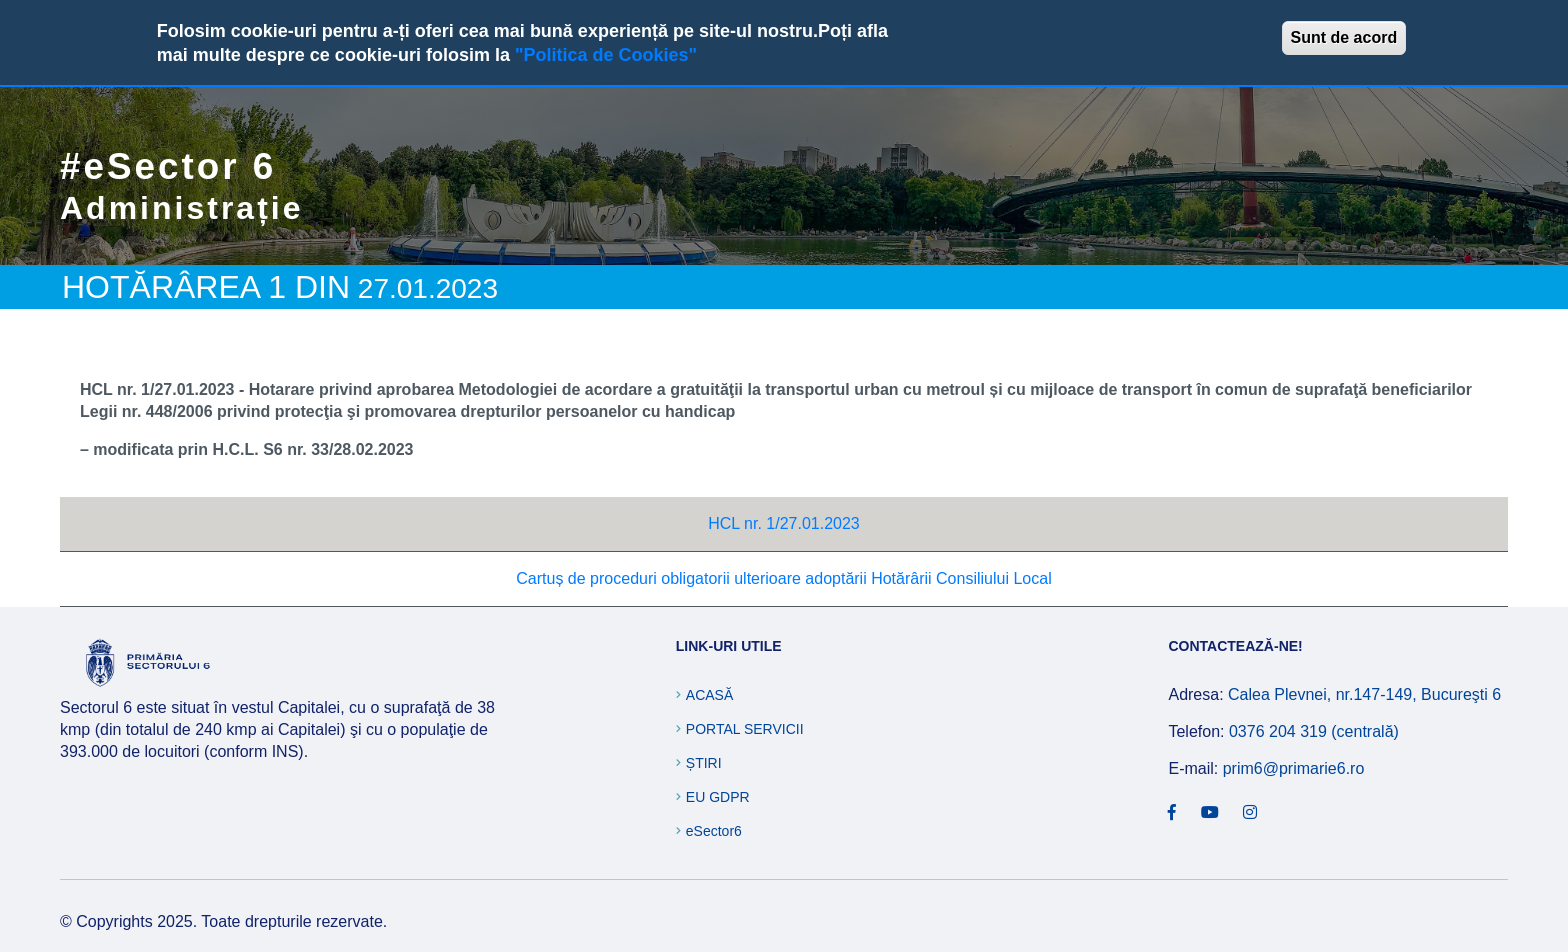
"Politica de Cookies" (606, 55)
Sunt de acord (1344, 37)
